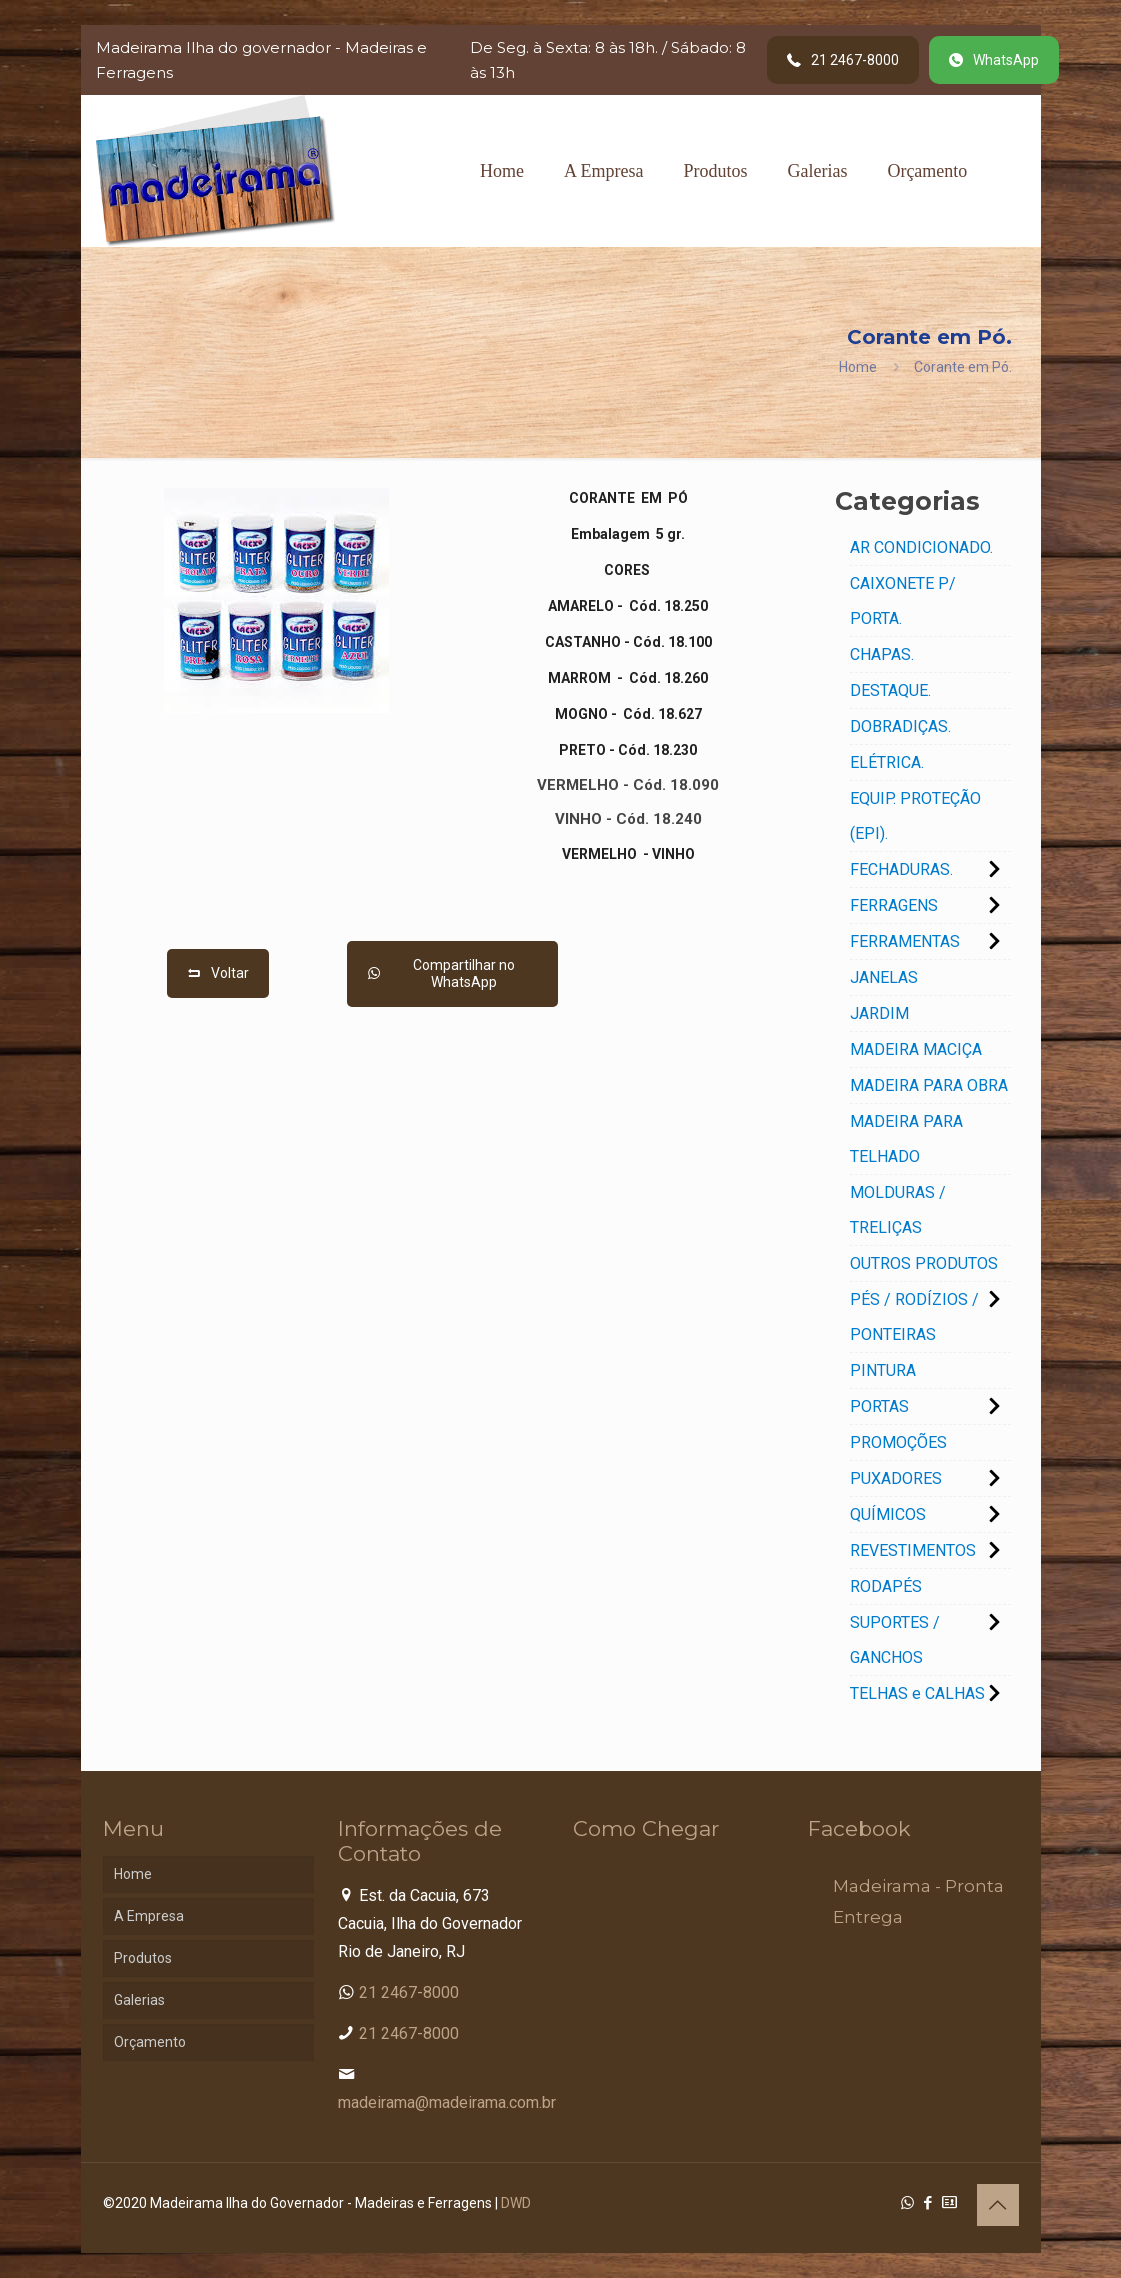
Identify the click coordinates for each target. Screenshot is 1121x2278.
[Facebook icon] (928, 2203)
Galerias (139, 2000)
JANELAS (884, 977)
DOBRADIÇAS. (900, 726)
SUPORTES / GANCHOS (895, 1640)
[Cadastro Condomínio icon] (949, 2203)
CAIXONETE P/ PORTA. (903, 601)
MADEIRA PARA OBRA (929, 1085)
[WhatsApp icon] (907, 2203)
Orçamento (150, 2042)
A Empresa (149, 1916)
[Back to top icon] (998, 2205)
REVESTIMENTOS (913, 1550)
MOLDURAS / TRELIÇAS (898, 1210)
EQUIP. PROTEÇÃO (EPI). (915, 816)
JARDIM (879, 1013)
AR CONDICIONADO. (921, 547)
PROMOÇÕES (898, 1442)
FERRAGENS (894, 905)
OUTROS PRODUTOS (924, 1263)
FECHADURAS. (901, 869)
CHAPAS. (882, 654)
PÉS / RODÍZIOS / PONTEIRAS (914, 1317)
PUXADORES (896, 1478)
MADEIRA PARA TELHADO (906, 1139)
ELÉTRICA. (887, 762)
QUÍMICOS (888, 1514)
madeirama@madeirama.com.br (447, 2102)
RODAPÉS (886, 1586)
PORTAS (879, 1406)
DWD (516, 2203)
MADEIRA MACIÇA (916, 1049)
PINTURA (883, 1370)
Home (858, 367)
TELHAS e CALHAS (917, 1693)
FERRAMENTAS (905, 941)
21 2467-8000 (409, 1992)
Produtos (143, 1958)
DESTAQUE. (890, 690)
